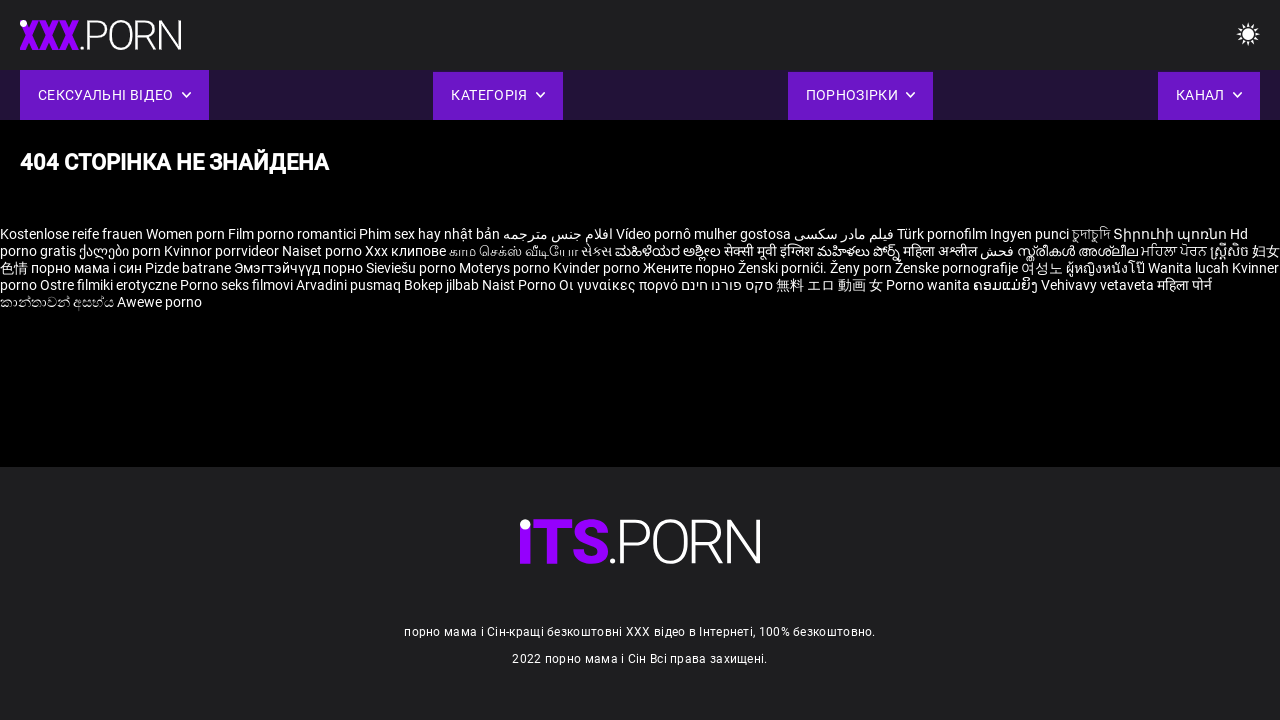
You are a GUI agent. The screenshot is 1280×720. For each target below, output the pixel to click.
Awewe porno (159, 302)
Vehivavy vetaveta (1099, 285)
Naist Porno (520, 285)
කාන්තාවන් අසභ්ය (58, 302)
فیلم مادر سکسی (844, 234)
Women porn (187, 234)
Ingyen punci (1029, 234)
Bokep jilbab (441, 285)
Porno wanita (929, 285)
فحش (998, 251)
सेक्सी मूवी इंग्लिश (769, 251)
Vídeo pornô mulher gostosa (703, 234)
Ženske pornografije (958, 268)
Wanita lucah (1190, 268)
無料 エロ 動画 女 (829, 285)
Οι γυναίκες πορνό (620, 285)
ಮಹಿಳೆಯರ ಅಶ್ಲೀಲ (669, 251)
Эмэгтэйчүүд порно (300, 268)
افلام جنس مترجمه (558, 234)
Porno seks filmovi (236, 285)
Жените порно (690, 268)
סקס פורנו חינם (727, 285)
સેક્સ (596, 251)
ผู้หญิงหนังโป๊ (1107, 268)
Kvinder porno (598, 268)
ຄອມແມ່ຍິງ (1007, 285)
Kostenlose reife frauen (71, 234)
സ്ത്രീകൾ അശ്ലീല (1079, 251)
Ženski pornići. (784, 268)
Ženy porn (862, 268)
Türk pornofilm (942, 234)
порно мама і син (86, 268)
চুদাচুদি (1091, 234)
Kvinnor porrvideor (223, 251)
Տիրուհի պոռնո (1171, 234)
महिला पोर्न (1184, 285)
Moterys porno (506, 268)
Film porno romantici (292, 234)
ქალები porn (121, 251)
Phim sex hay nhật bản (429, 234)
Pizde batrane (188, 268)
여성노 (1043, 268)
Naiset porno (323, 251)
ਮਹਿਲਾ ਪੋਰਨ (1175, 251)
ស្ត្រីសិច (1231, 251)
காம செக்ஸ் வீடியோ (513, 251)
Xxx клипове (405, 251)
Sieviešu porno (412, 268)
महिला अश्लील (941, 251)
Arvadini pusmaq (350, 285)
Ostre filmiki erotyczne (108, 285)
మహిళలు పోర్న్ (860, 251)
